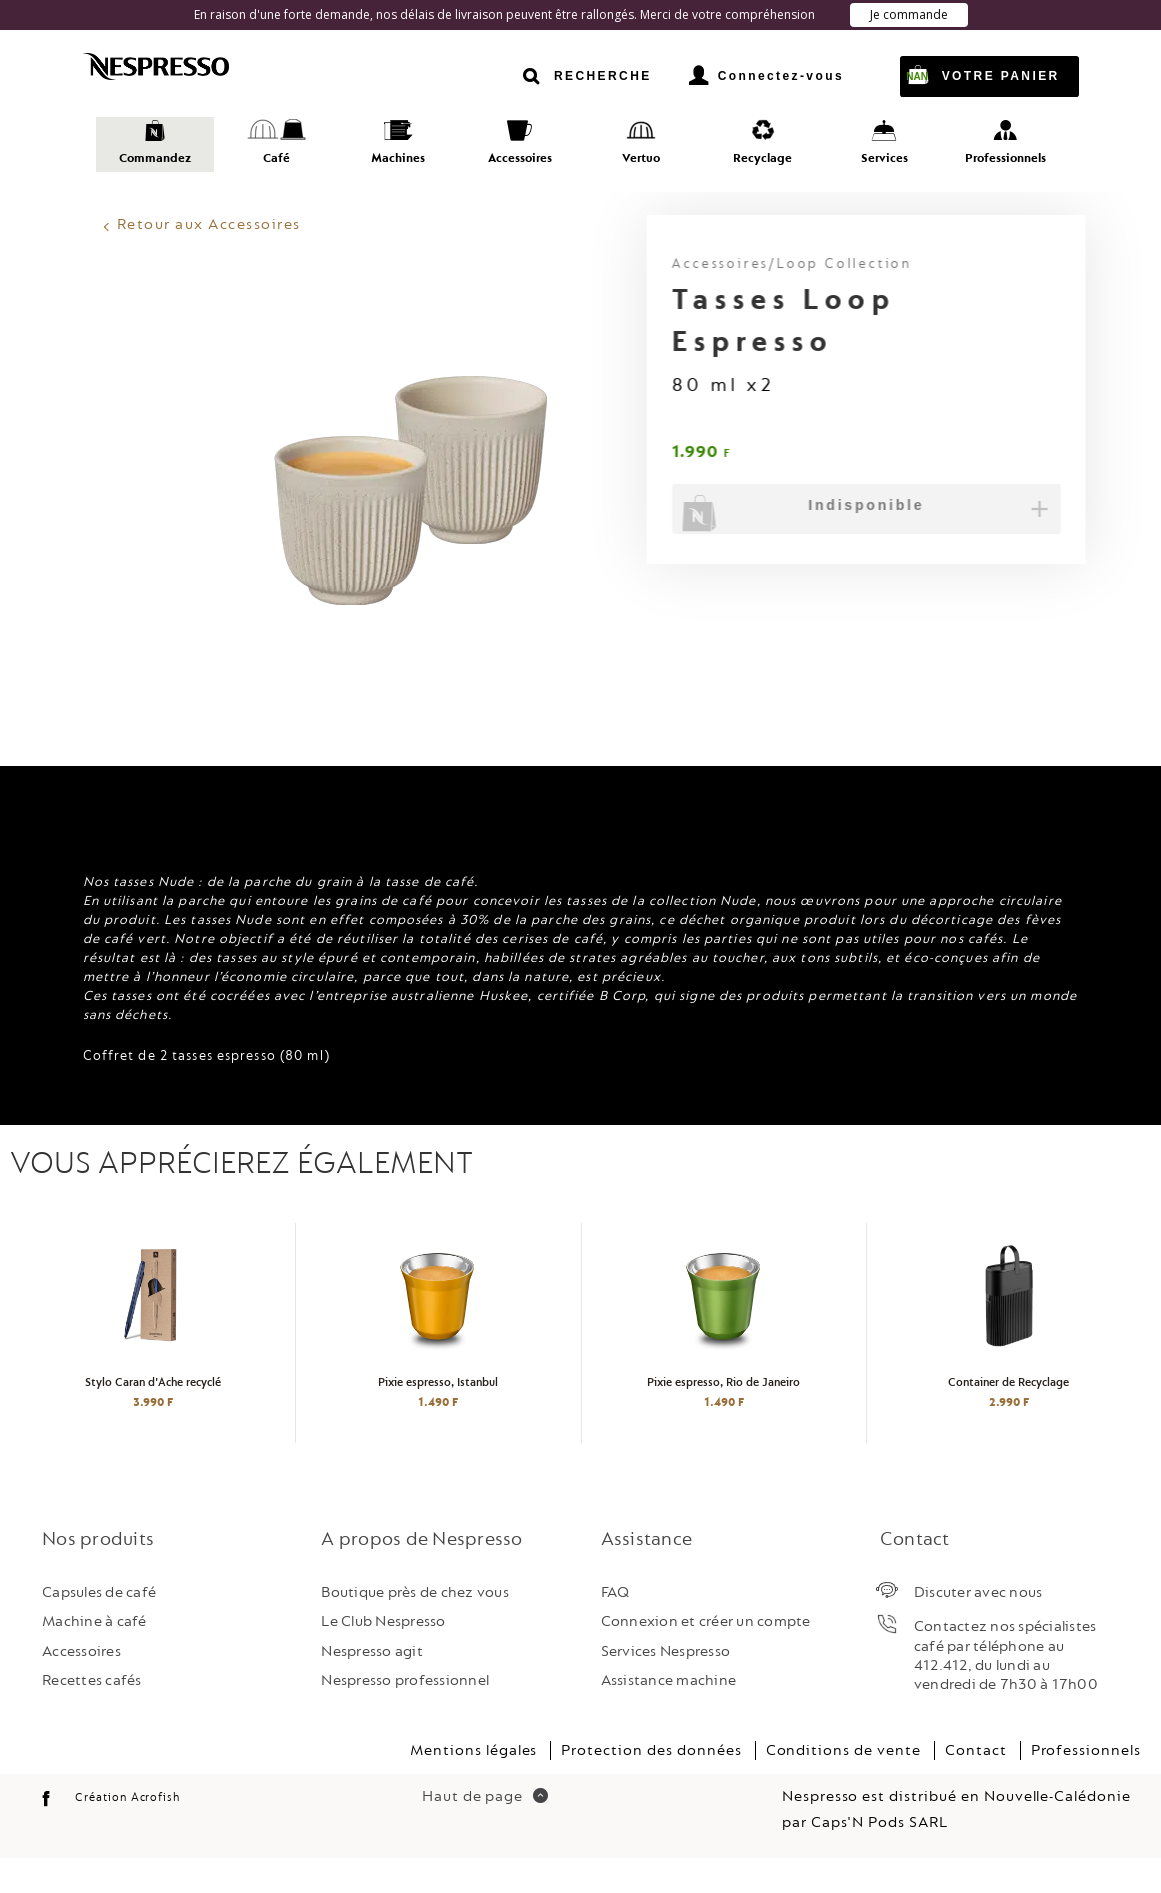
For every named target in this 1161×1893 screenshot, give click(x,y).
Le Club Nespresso (383, 1656)
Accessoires (81, 1685)
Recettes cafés (92, 1714)
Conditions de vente (843, 1784)
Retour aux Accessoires (209, 224)
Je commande (909, 14)
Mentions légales (473, 1784)
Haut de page (485, 1830)
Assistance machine (669, 1714)
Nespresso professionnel (405, 1714)
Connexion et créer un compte (706, 1656)
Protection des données (651, 1784)
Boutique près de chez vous (415, 1626)
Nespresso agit (372, 1685)
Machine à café (94, 1656)
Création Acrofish (127, 1831)
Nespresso (179, 68)
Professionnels (1086, 1784)
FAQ (615, 1626)
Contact (976, 1784)
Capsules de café (99, 1626)
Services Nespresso (666, 1685)
